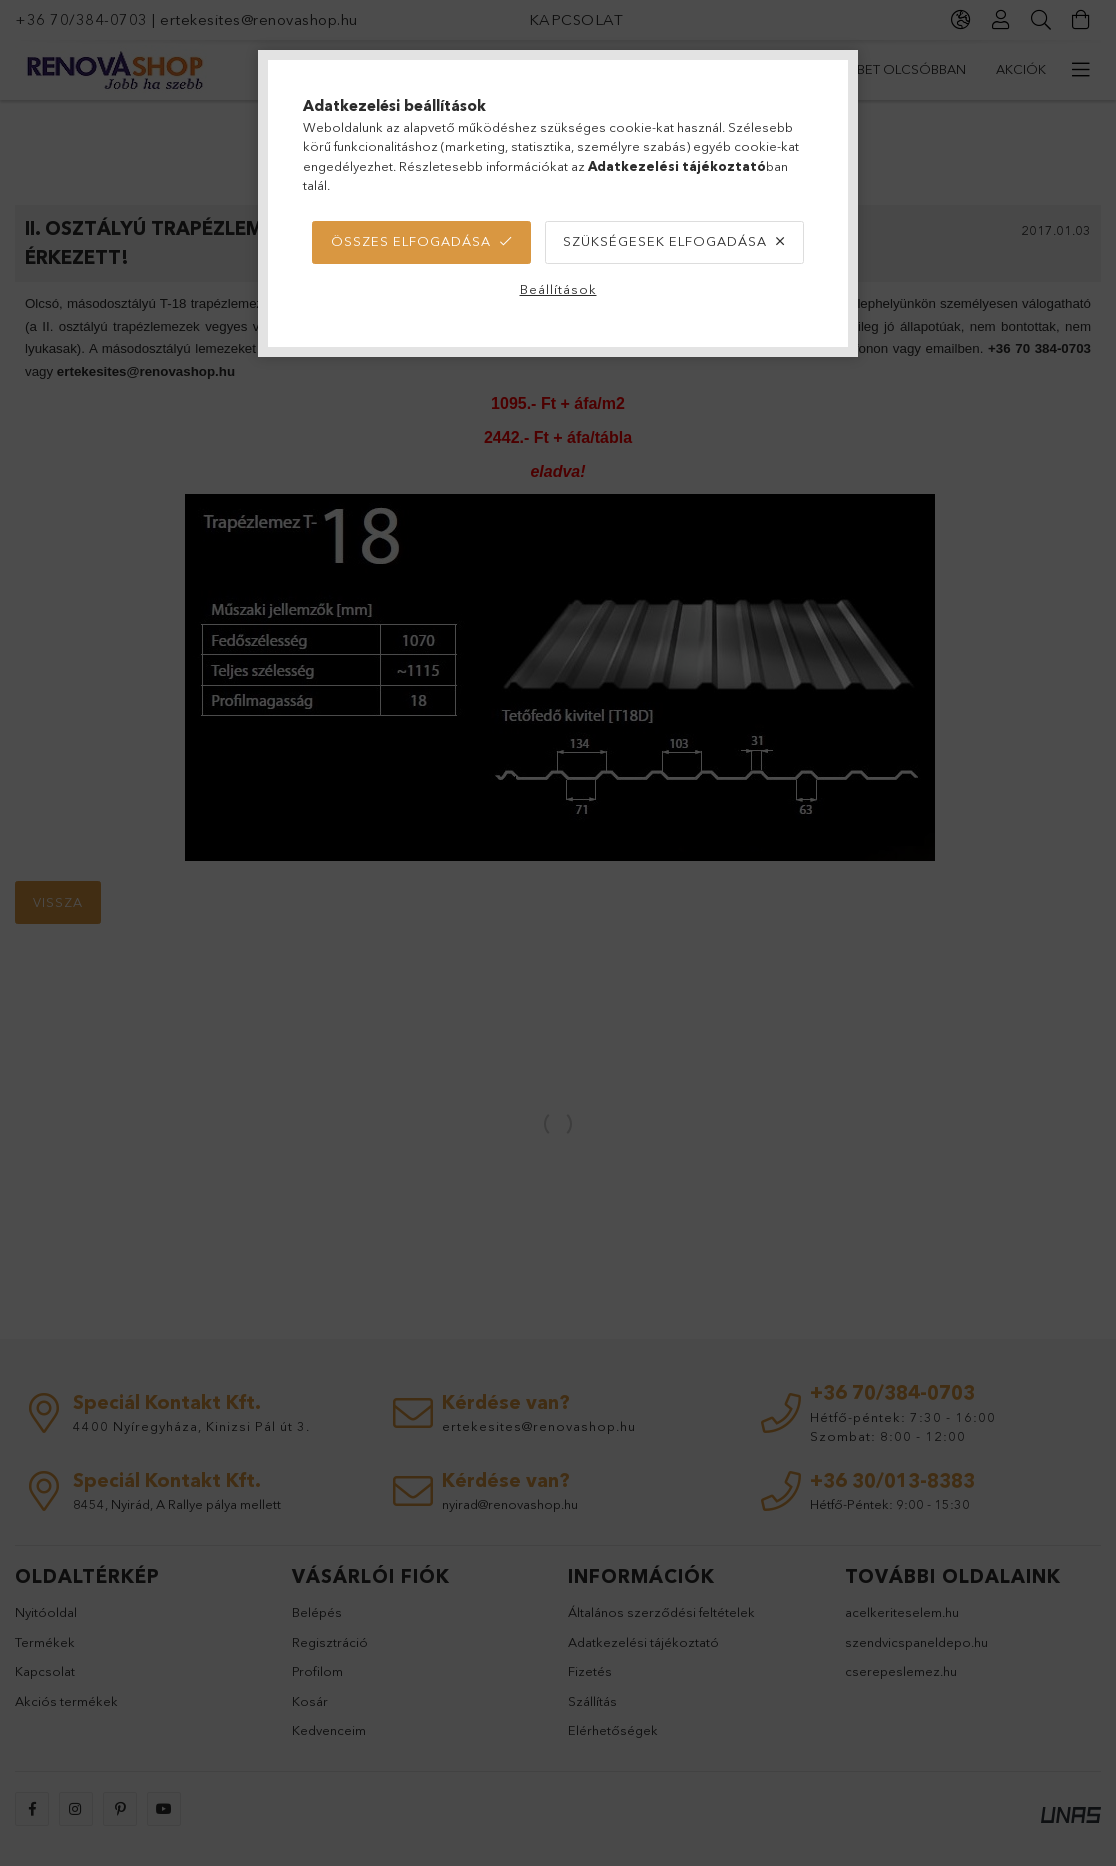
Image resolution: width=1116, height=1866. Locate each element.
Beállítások (558, 289)
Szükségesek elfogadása (665, 241)
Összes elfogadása (411, 241)
